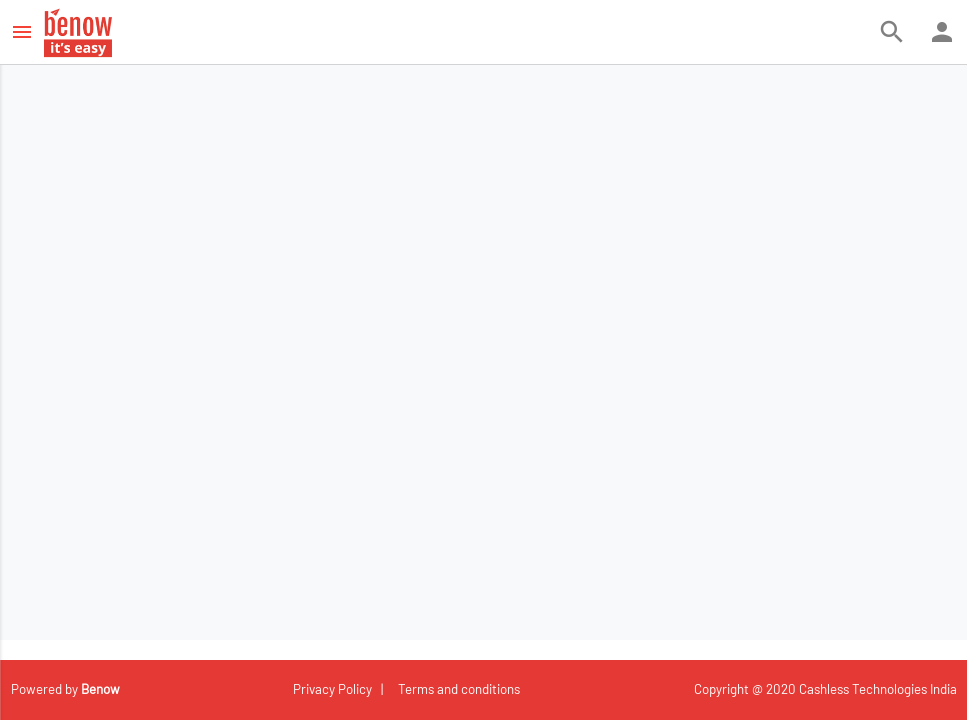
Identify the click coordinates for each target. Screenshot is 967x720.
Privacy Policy (334, 689)
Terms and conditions (456, 689)
